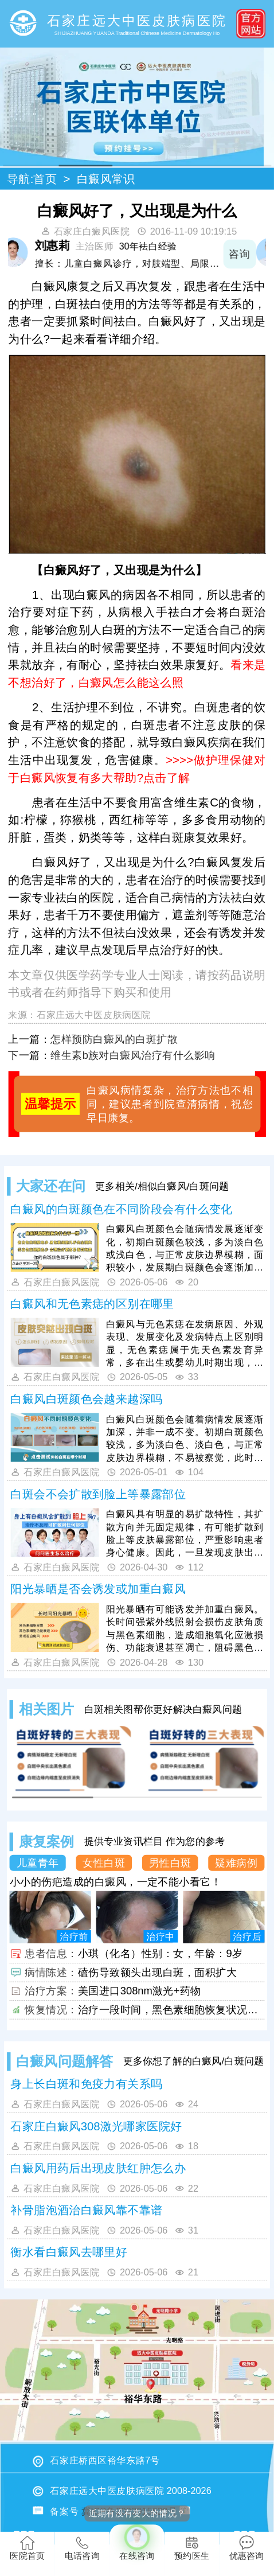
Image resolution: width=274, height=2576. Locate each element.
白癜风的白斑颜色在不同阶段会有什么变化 (121, 1208)
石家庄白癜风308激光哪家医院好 (96, 2126)
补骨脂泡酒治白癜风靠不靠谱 (86, 2210)
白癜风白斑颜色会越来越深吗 (86, 1398)
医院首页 (27, 2548)
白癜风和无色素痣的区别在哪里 (92, 1304)
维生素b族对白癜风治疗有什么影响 (132, 1055)
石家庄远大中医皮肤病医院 (94, 1015)
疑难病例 (236, 1862)
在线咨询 (137, 2542)
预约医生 (191, 2548)
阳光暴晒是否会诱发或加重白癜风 (98, 1589)
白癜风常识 (106, 178)
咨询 (249, 253)
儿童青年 (38, 1862)
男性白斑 (170, 1862)
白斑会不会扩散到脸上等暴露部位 (98, 1494)
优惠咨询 (246, 2548)
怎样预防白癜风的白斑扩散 (114, 1039)
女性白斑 (104, 1862)
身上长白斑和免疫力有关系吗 (86, 2084)
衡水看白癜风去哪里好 (68, 2252)
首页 (45, 178)
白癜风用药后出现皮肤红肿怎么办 (98, 2167)
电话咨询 (82, 2548)
